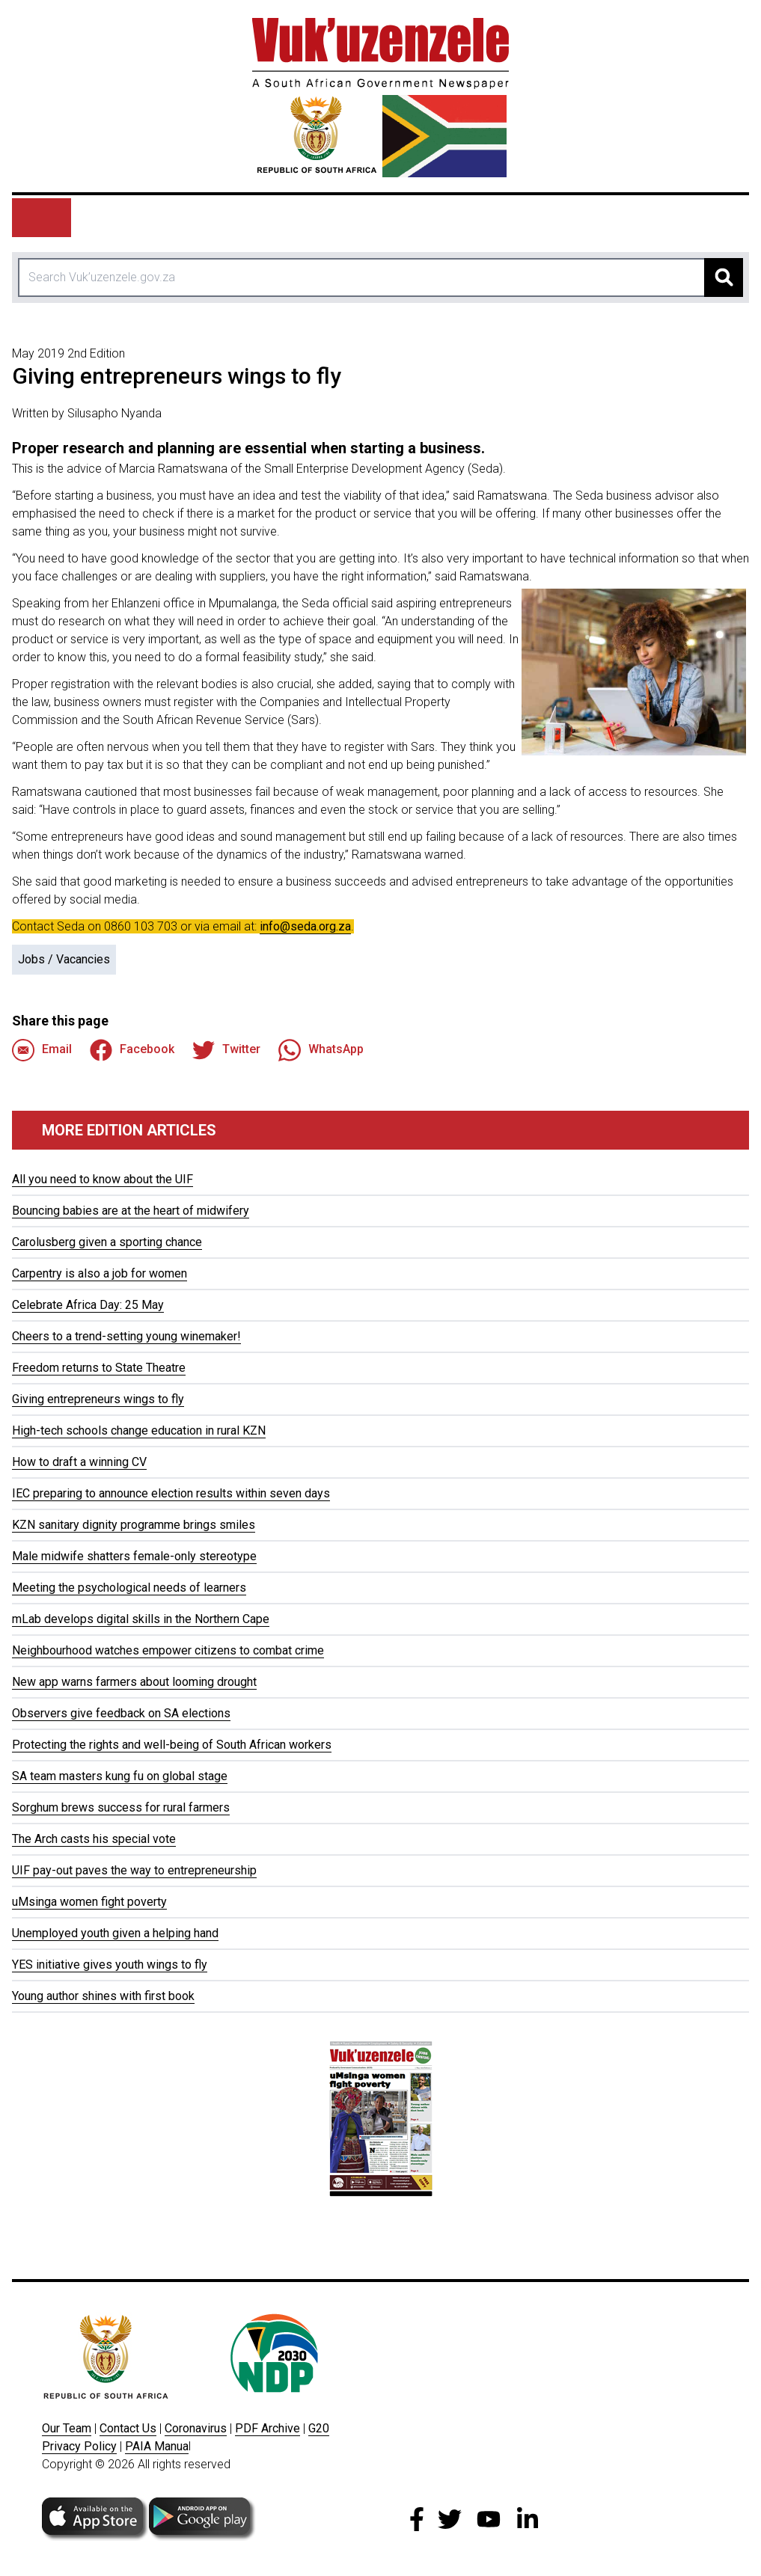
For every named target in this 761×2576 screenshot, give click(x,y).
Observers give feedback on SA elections (121, 1713)
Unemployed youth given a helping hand (115, 1933)
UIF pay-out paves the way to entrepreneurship (134, 1870)
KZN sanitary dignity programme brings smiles (133, 1525)
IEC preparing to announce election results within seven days (171, 1493)
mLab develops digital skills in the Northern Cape (140, 1619)
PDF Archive (267, 2428)
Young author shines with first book (103, 1996)
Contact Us (128, 2428)
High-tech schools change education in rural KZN (139, 1430)
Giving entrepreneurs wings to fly (98, 1399)
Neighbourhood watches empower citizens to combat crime (168, 1650)
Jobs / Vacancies (64, 959)
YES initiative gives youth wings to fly (109, 1964)
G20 (318, 2428)
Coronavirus (196, 2428)
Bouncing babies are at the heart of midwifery (130, 1210)
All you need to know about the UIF (102, 1179)
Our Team (66, 2428)
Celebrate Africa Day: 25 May (88, 1305)
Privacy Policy (79, 2446)
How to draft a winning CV (79, 1462)
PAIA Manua (157, 2446)
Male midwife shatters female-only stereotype (134, 1556)
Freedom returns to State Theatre (99, 1368)
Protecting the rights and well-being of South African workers (171, 1745)
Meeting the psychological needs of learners (129, 1587)
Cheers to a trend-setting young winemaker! (126, 1336)
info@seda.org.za (305, 926)
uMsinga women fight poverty (89, 1902)
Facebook (132, 1050)
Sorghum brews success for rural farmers (121, 1807)
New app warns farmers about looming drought (134, 1682)
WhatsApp (321, 1050)
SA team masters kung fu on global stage (119, 1776)
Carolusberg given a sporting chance (107, 1242)
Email (42, 1050)
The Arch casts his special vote (94, 1839)
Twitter (226, 1050)
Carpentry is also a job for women (99, 1273)
